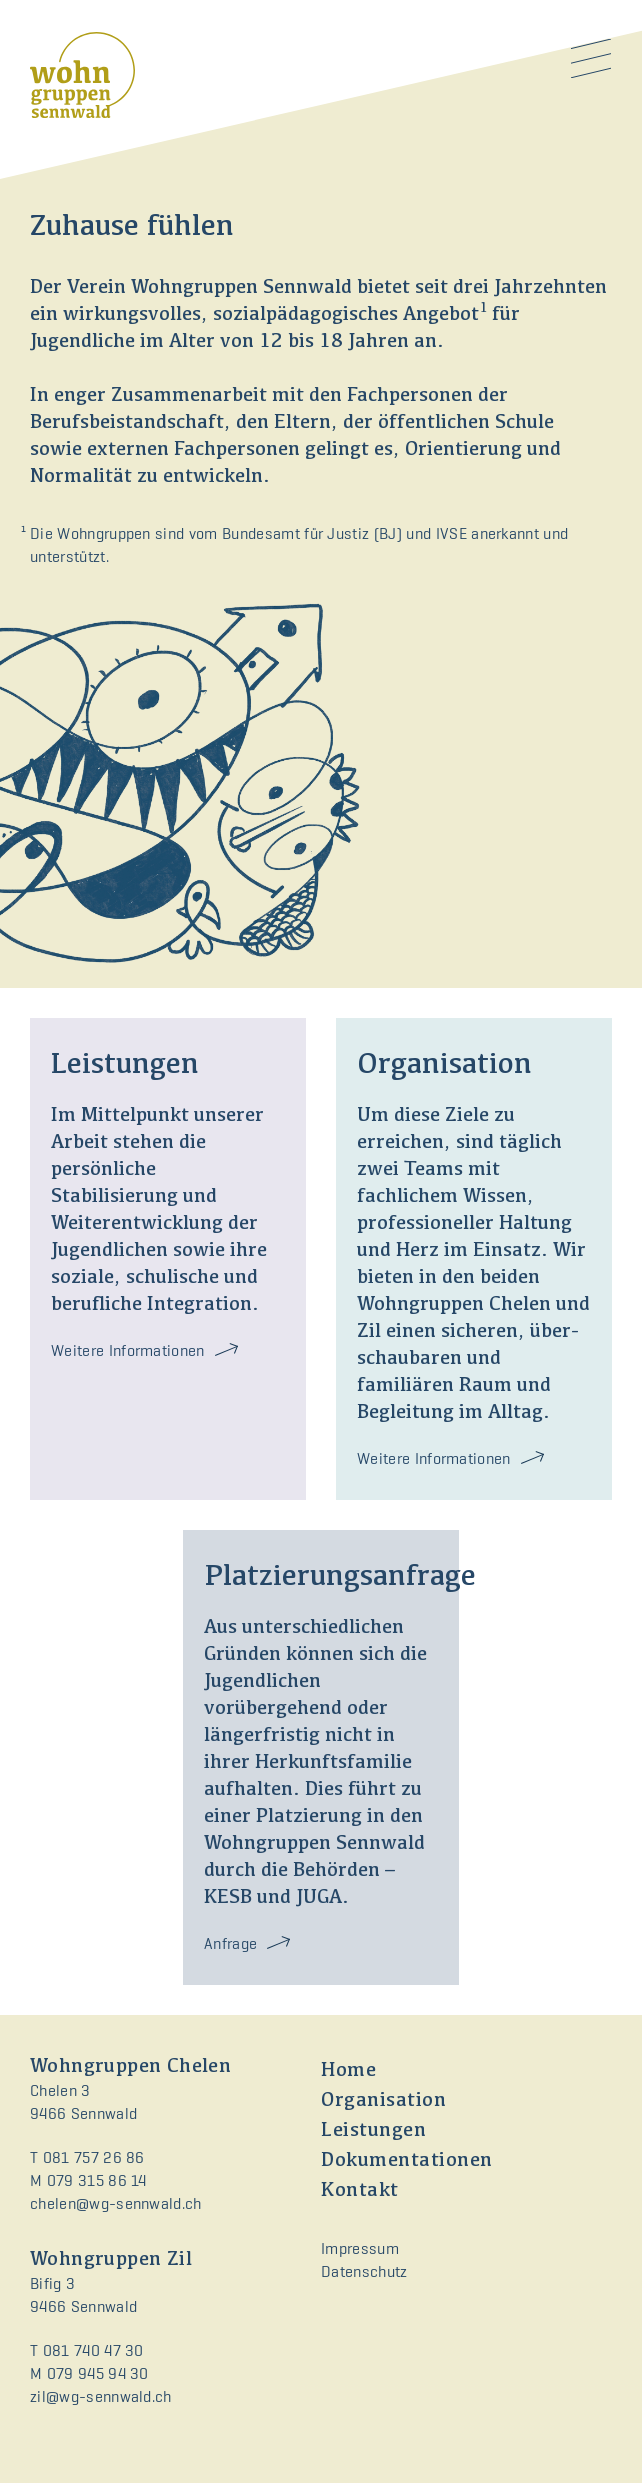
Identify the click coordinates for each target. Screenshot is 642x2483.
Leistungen (373, 2131)
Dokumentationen (407, 2161)
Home (348, 2071)
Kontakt (360, 2191)
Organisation (383, 2101)
